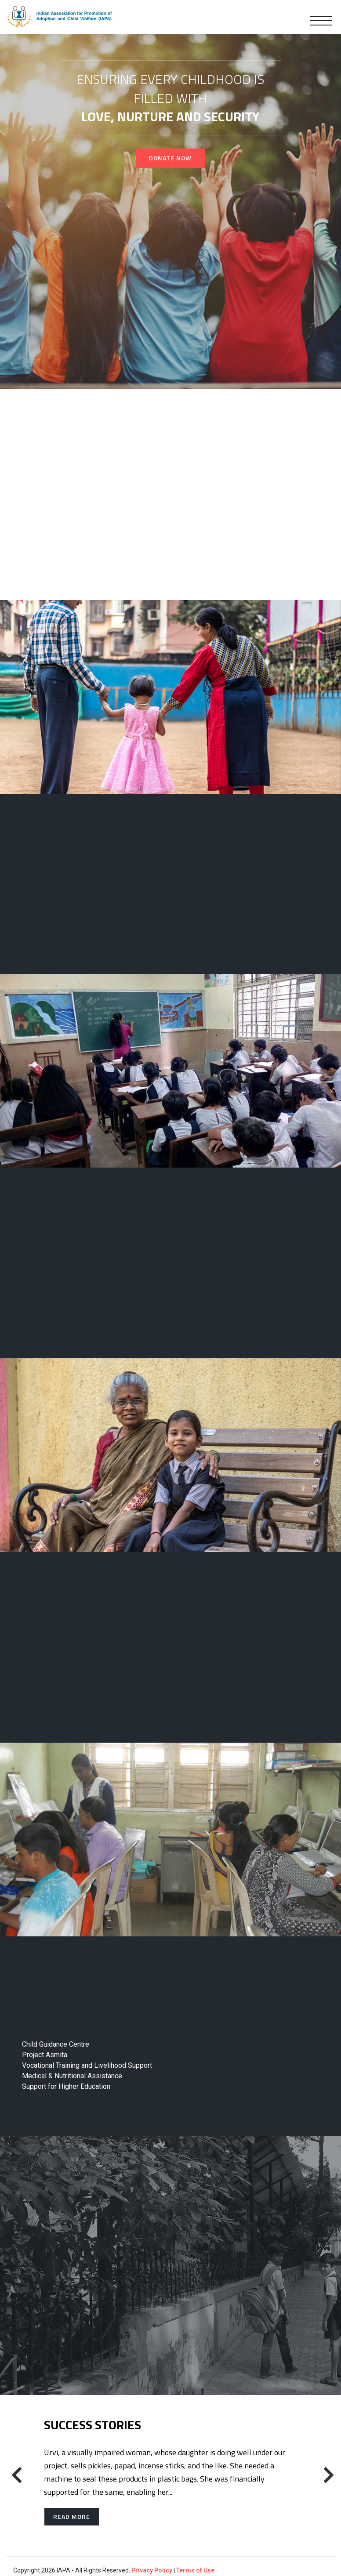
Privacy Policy (151, 2570)
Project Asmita (44, 2055)
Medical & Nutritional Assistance (72, 2076)
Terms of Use (195, 2570)
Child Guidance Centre (55, 2044)
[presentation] (15, 2475)
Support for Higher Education (66, 2086)
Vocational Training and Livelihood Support (87, 2065)
